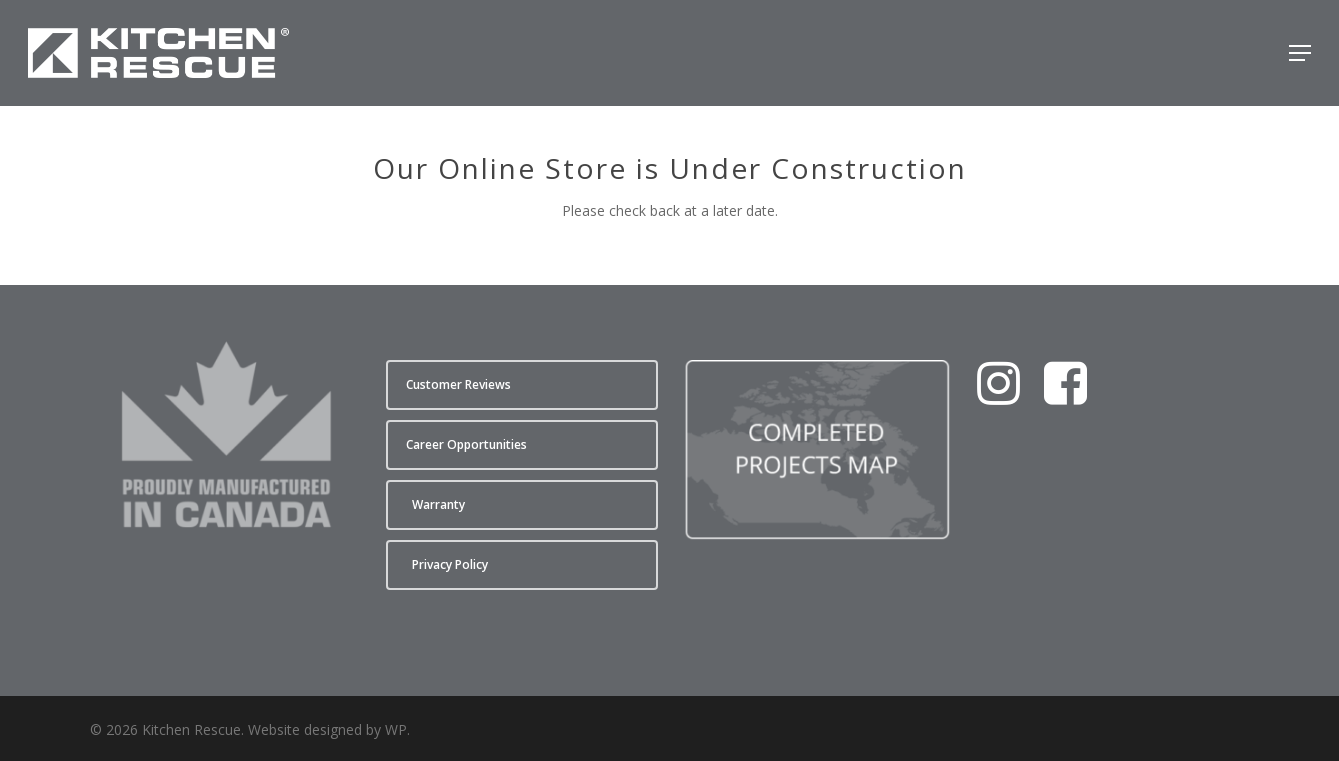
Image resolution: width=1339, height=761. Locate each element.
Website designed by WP (327, 729)
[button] (1300, 53)
